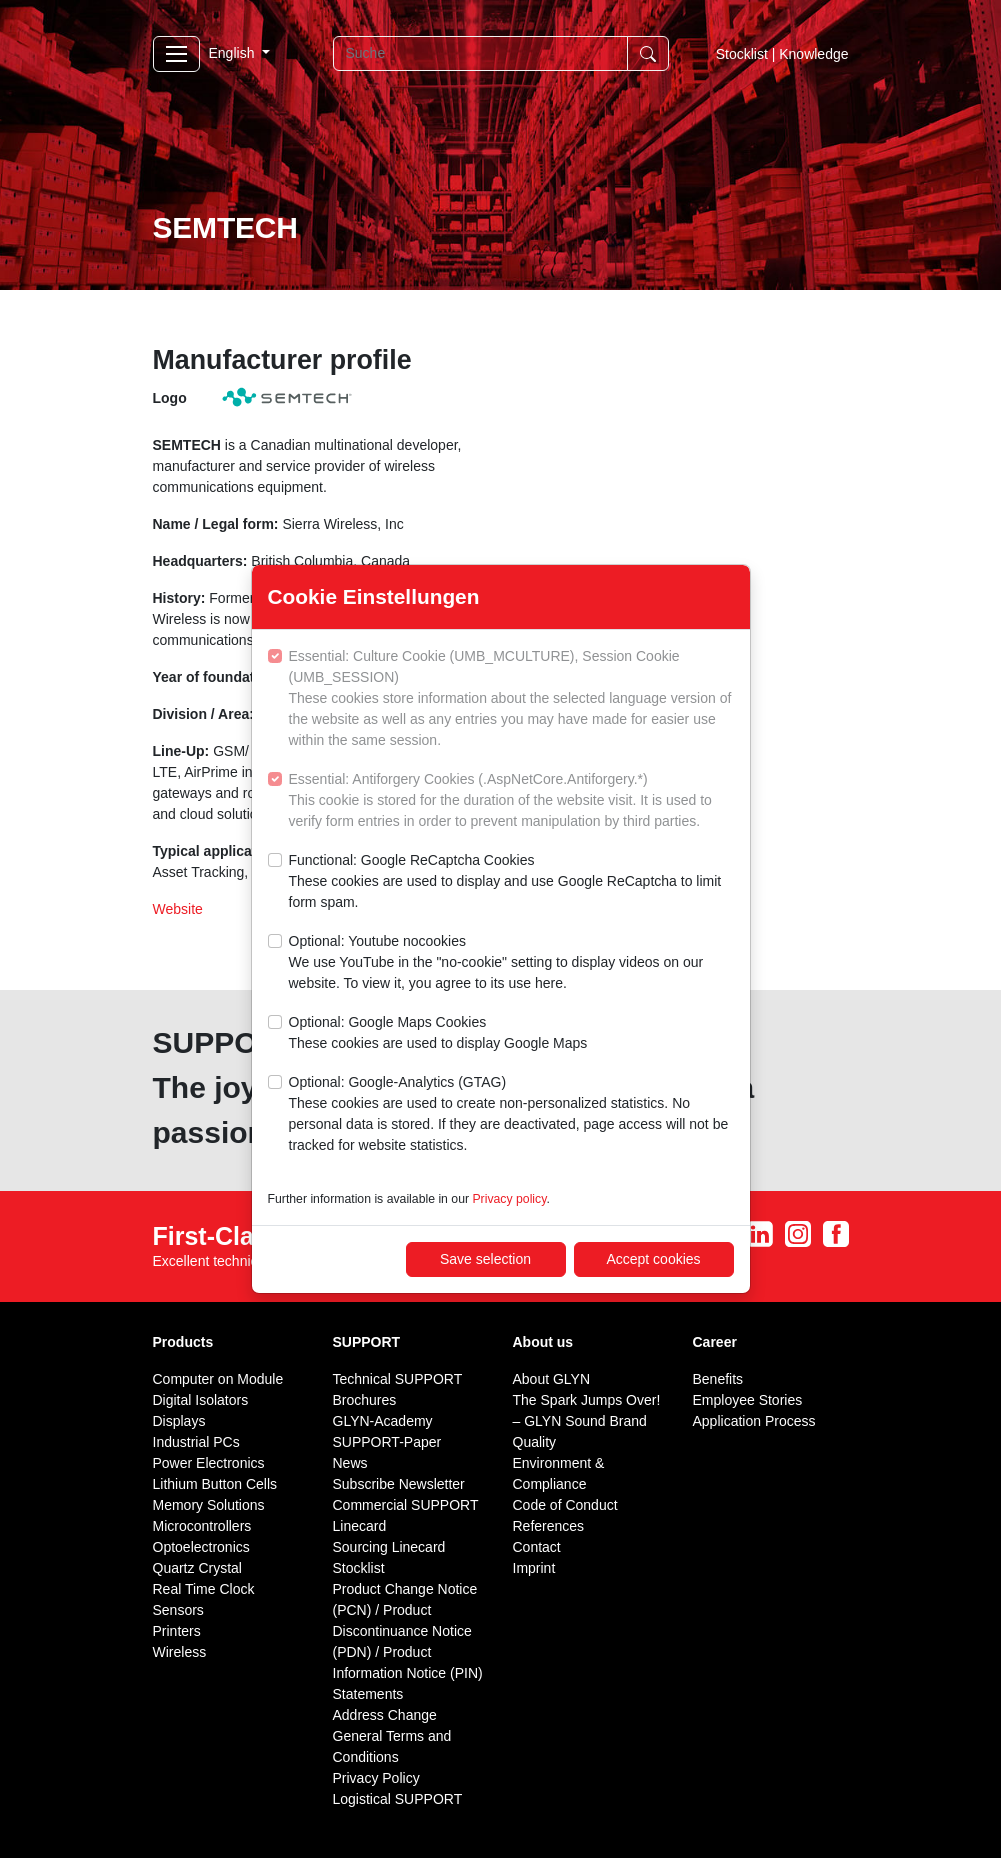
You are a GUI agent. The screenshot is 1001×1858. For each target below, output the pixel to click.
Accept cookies (653, 1259)
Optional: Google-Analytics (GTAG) (511, 1115)
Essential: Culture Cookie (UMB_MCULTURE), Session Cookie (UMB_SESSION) (511, 699)
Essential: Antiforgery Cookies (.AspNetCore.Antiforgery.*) (511, 801)
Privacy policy (509, 1199)
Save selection (485, 1259)
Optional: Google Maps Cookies (438, 1034)
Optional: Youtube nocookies (511, 963)
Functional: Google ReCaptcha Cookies (511, 882)
